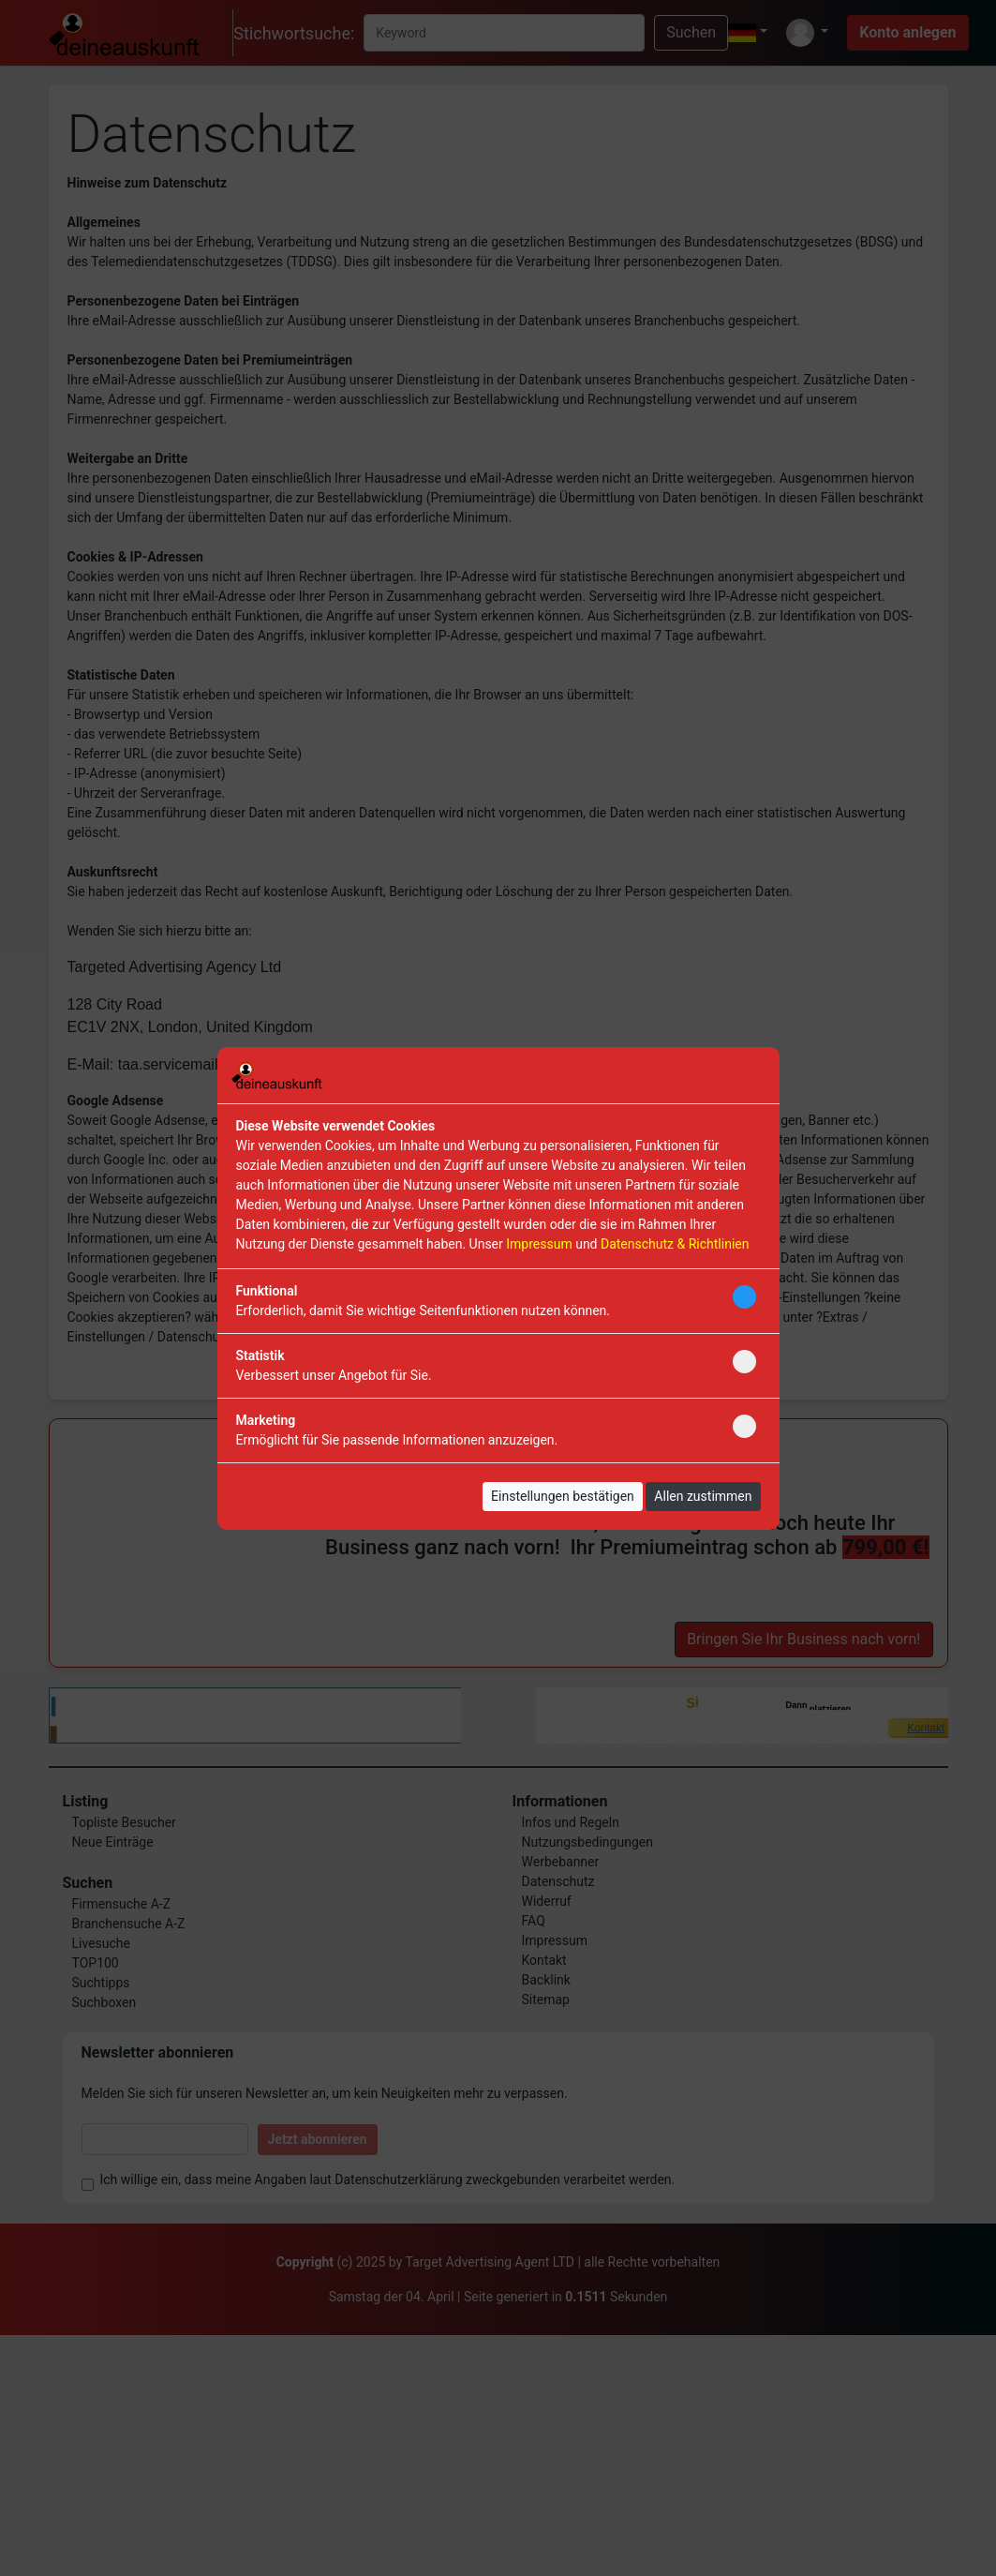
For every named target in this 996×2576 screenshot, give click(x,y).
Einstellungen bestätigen (562, 1496)
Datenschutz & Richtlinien (675, 1243)
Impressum (539, 1243)
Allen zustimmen (702, 1496)
